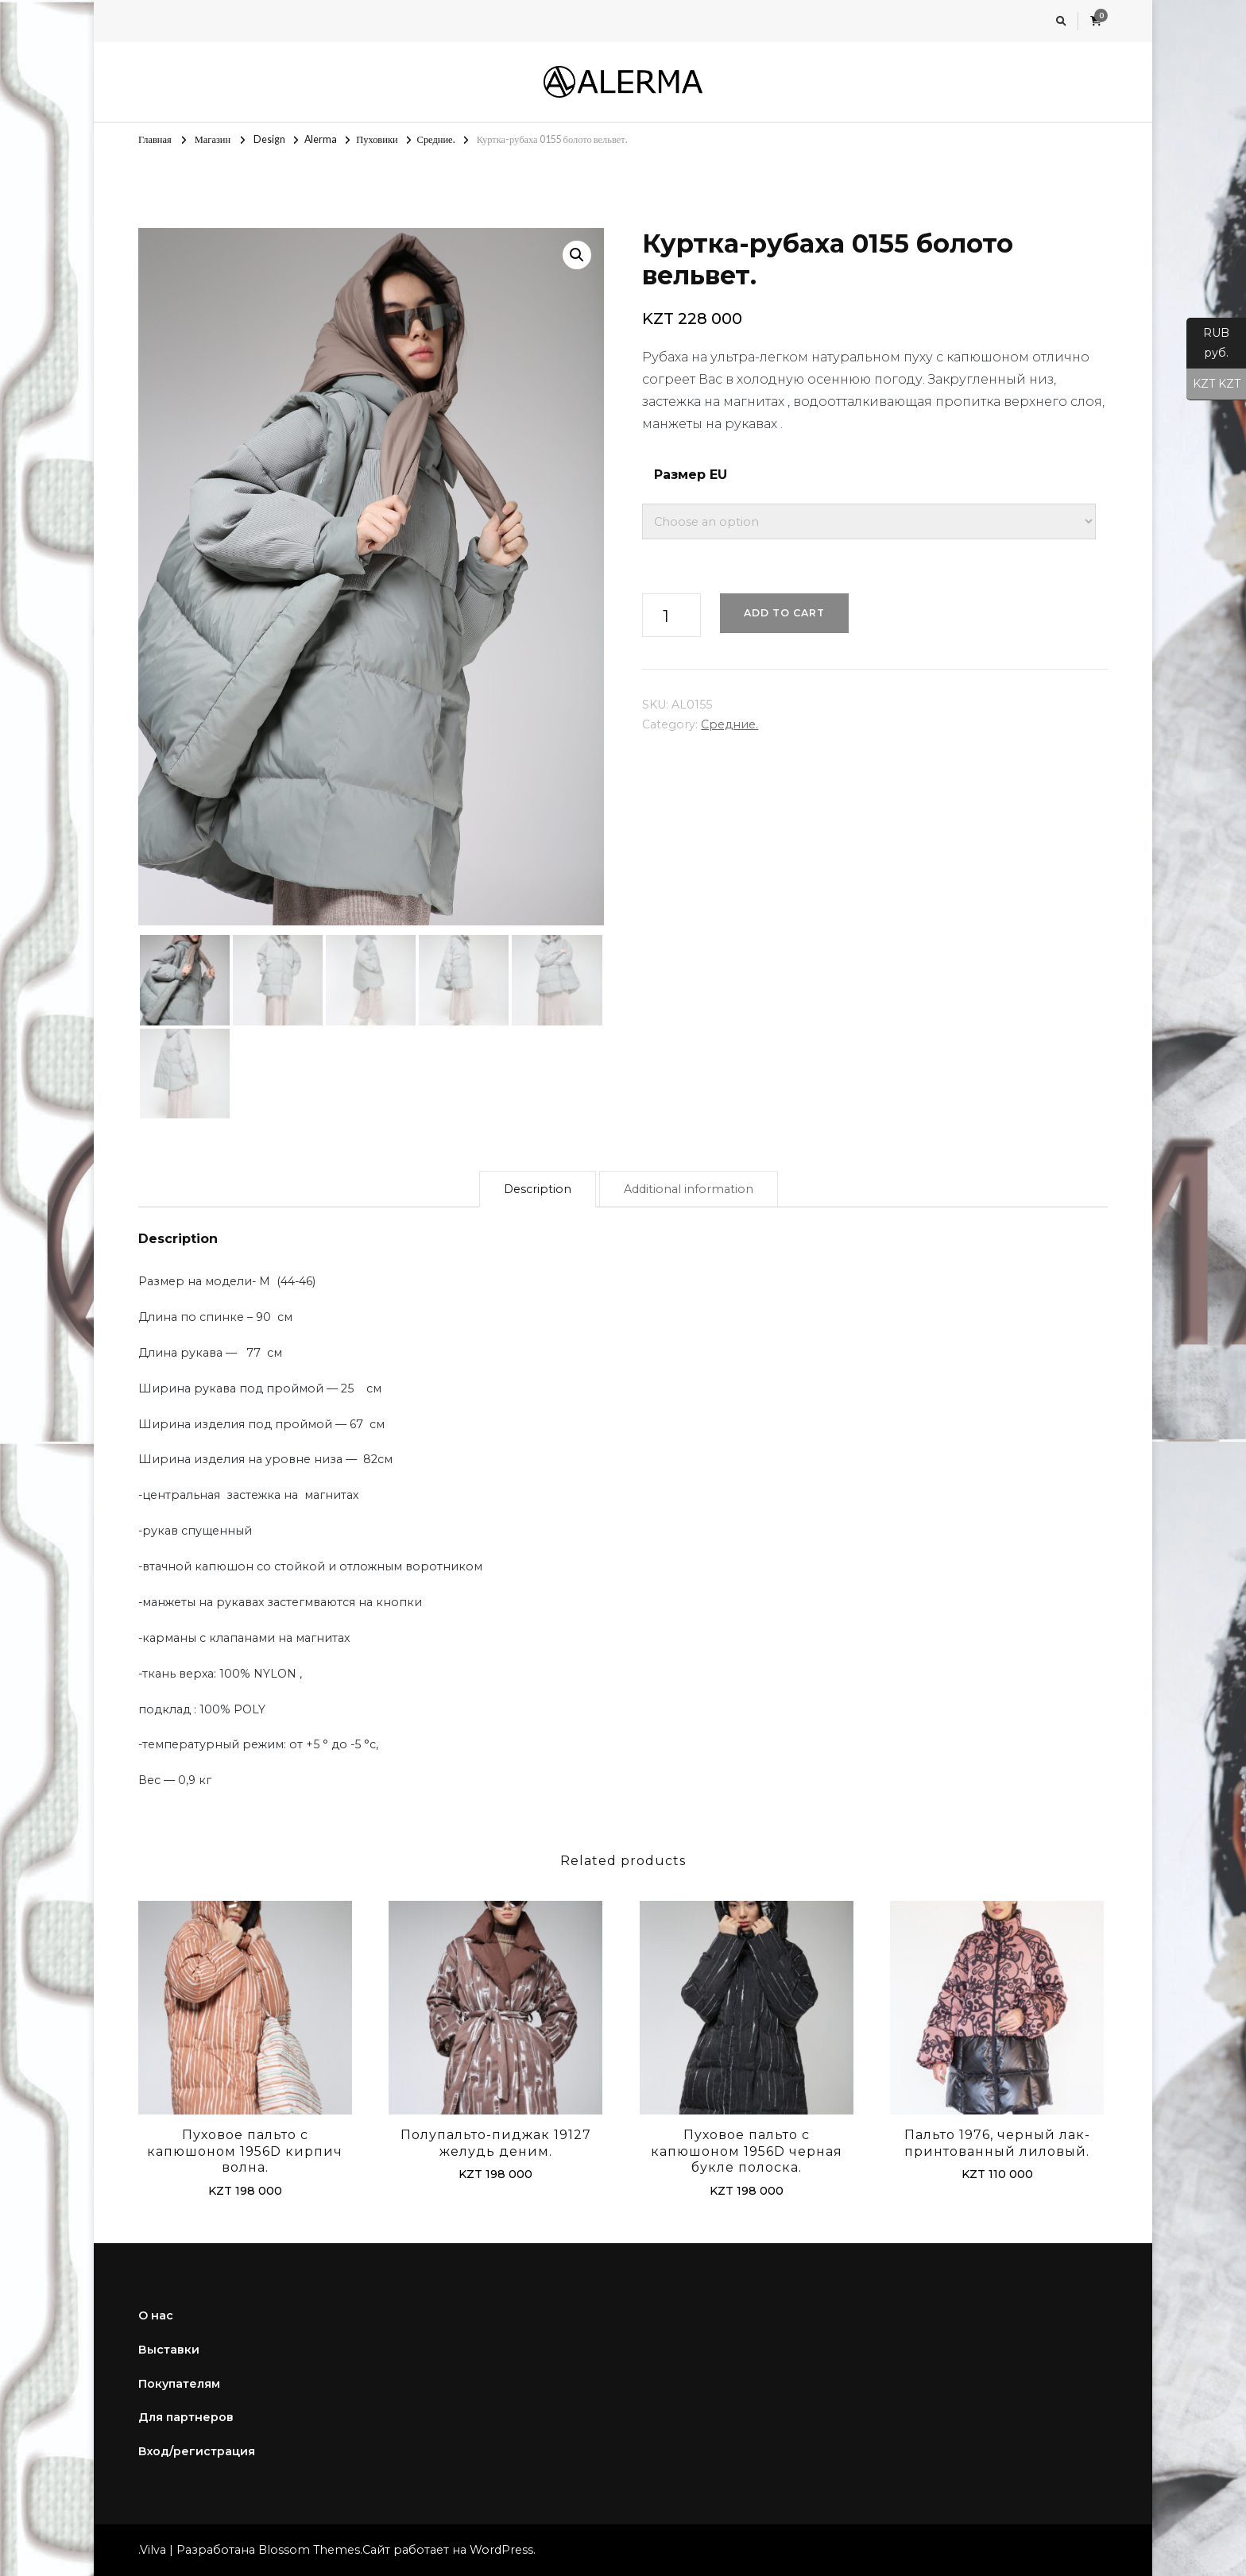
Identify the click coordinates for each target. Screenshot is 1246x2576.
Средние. (729, 724)
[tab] (537, 1189)
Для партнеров (186, 2417)
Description (537, 1189)
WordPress (501, 2550)
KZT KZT (1213, 384)
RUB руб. (1207, 347)
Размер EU (690, 474)
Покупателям (179, 2384)
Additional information (688, 1189)
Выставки (168, 2349)
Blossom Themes (309, 2550)
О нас (155, 2315)
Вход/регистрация (196, 2451)
